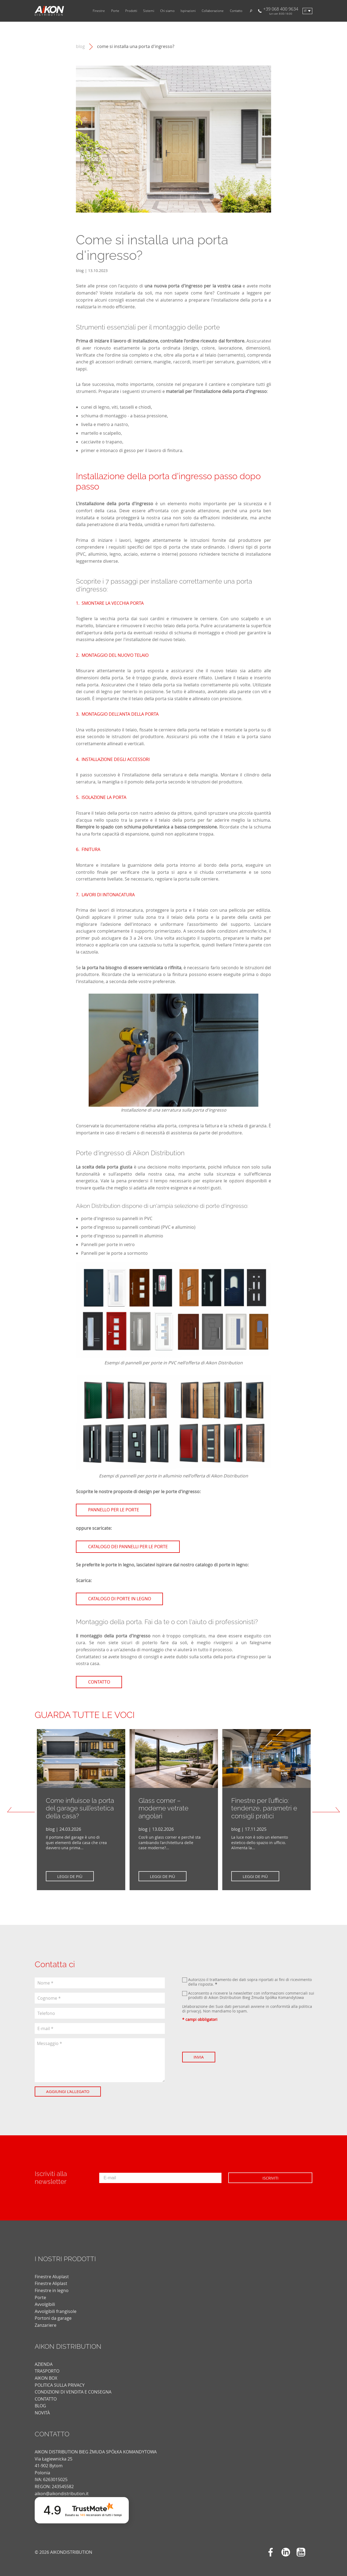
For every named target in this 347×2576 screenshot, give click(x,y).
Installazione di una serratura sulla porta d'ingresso (173, 1110)
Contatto (236, 11)
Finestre (99, 11)
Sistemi (148, 11)
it (305, 10)
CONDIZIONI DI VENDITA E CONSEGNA (73, 2387)
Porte (115, 11)
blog (80, 46)
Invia (200, 2057)
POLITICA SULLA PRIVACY (60, 2380)
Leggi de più (71, 1876)
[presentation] (223, 2036)
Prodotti (131, 11)
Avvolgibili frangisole (55, 2306)
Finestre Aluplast (52, 2271)
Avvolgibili (45, 2299)
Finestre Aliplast (51, 2278)
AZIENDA (44, 2359)
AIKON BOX (46, 2373)
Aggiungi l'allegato (69, 2091)
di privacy (191, 2011)
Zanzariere (45, 2320)
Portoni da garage (53, 2313)
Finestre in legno (52, 2285)
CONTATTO (46, 2394)
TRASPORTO (47, 2366)
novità (42, 2408)
